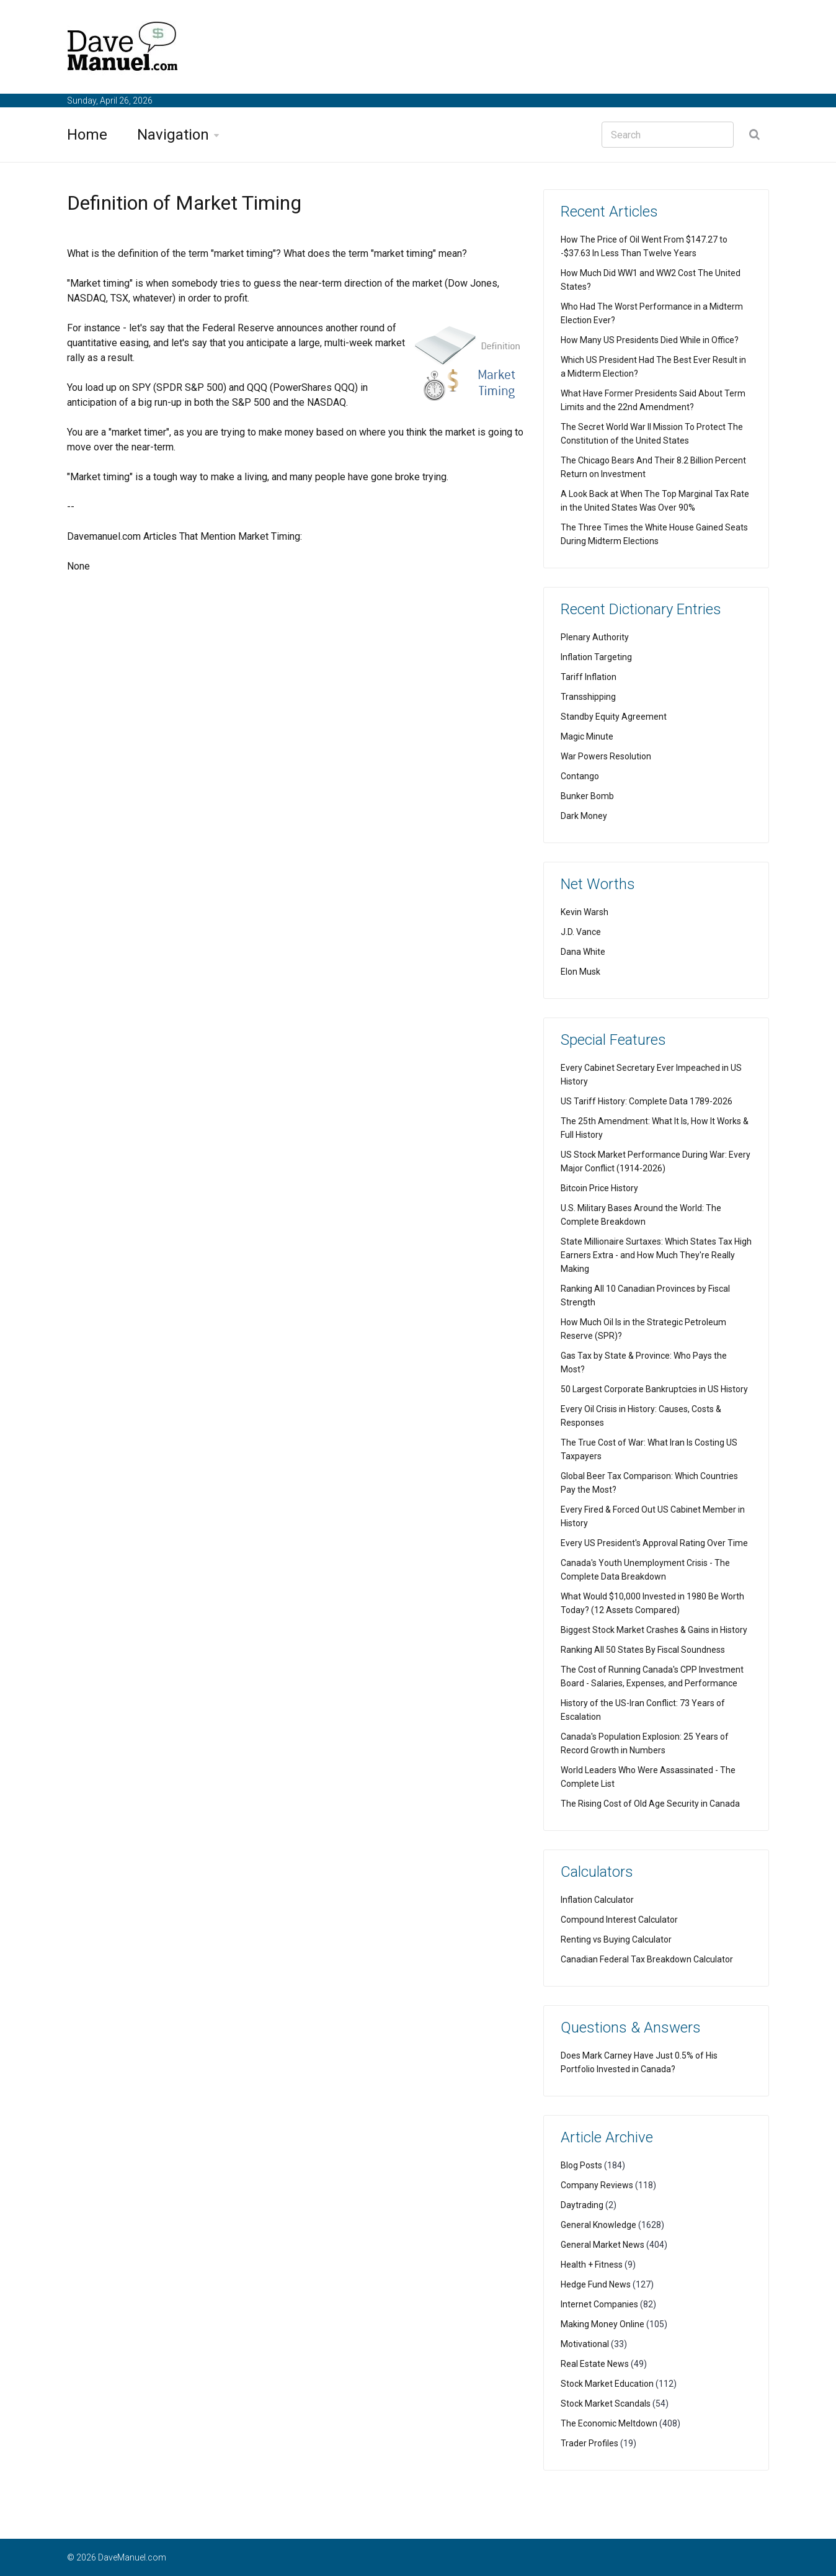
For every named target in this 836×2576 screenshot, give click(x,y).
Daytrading (582, 2205)
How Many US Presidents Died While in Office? (650, 340)
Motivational (585, 2344)
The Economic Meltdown (609, 2423)
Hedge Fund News (596, 2284)
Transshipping (588, 697)
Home (87, 134)
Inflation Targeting (596, 657)
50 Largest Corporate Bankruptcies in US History (654, 1389)
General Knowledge (598, 2225)
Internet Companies (599, 2304)
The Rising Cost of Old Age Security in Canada (650, 1804)
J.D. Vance (581, 932)
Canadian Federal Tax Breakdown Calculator (647, 1959)
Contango (580, 776)
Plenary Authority (595, 637)
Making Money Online (602, 2324)
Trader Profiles (589, 2443)
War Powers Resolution (606, 756)
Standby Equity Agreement (614, 717)
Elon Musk (580, 972)
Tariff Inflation (588, 677)
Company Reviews (597, 2185)
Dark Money (584, 816)
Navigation (173, 134)
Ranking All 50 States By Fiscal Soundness (643, 1650)
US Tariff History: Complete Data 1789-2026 (646, 1101)
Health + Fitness (592, 2265)
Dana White (583, 952)
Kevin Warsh (584, 912)
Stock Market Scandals (606, 2403)
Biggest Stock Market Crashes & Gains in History (654, 1630)
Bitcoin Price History (599, 1188)
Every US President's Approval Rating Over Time (654, 1543)
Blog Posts (581, 2165)
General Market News (602, 2245)
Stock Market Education (607, 2384)
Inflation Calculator (597, 1900)
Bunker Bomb (587, 796)
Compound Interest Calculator (619, 1920)
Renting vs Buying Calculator (616, 1939)
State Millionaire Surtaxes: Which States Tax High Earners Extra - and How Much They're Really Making (656, 1255)
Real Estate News (595, 2364)
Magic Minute (587, 736)
